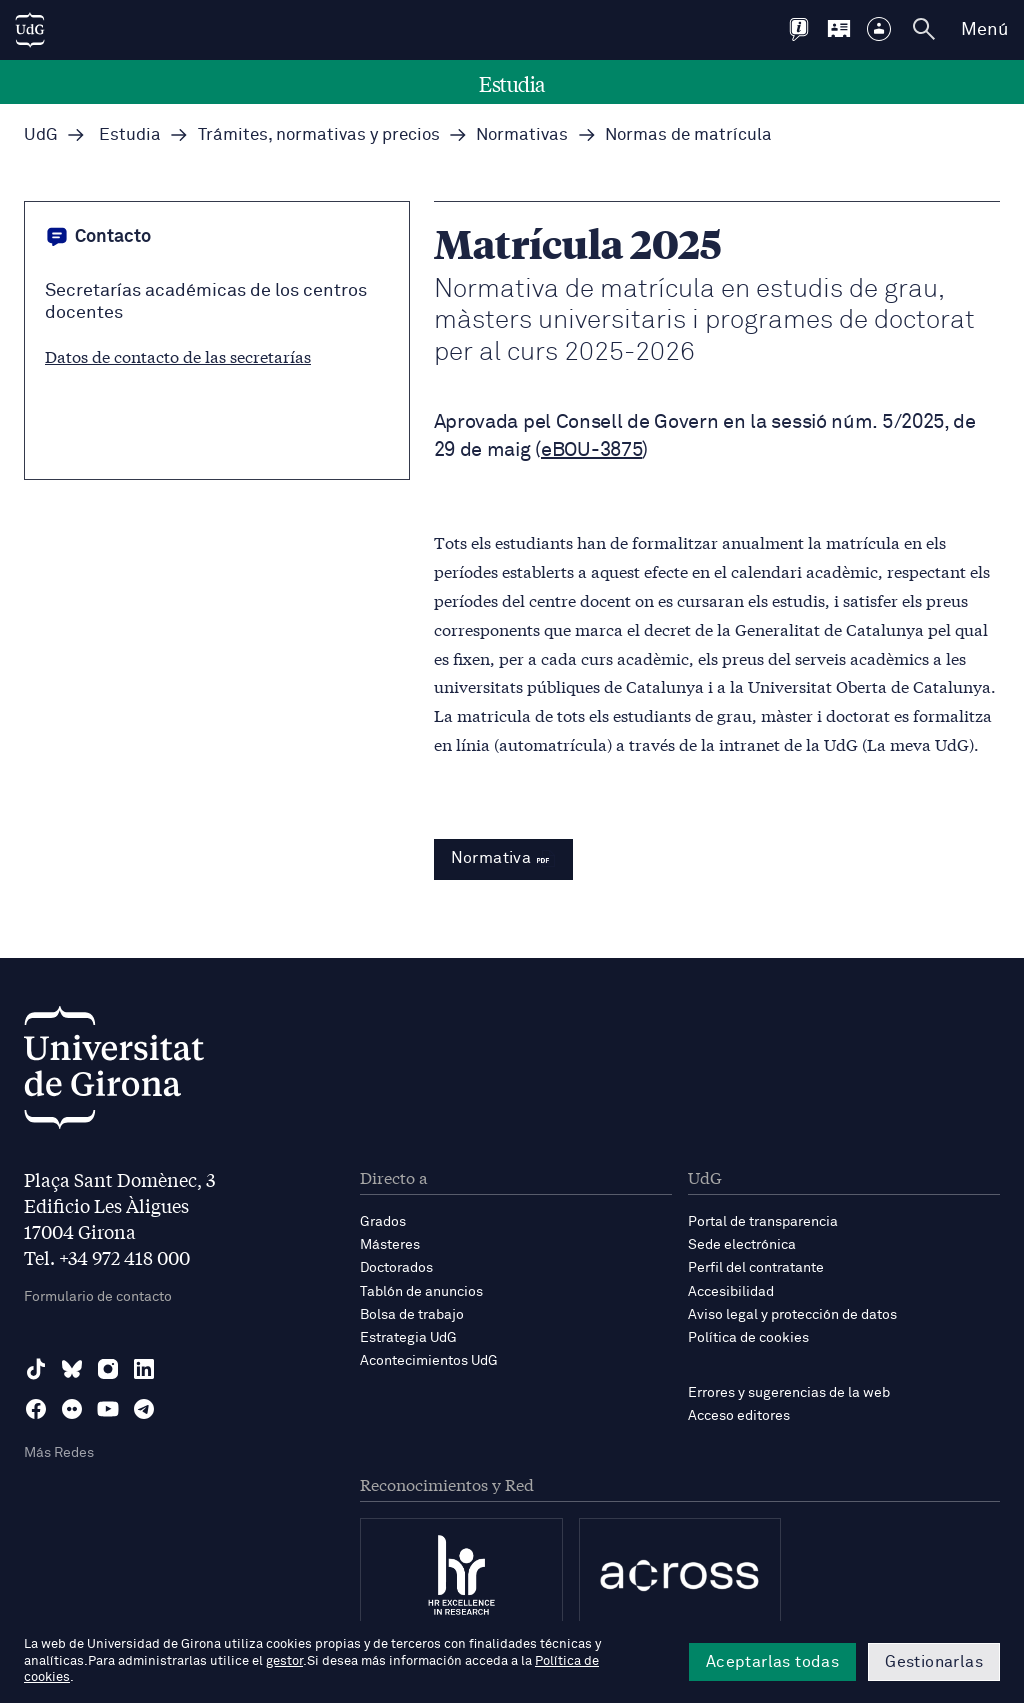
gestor (284, 1661)
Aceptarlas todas (772, 1662)
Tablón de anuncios (421, 1292)
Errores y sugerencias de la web (789, 1393)
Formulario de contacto (98, 1297)
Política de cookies (748, 1338)
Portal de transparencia (763, 1222)
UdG (41, 135)
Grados (383, 1222)
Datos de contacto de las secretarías (178, 355)
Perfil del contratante (756, 1268)
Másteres (390, 1245)
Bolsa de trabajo (412, 1315)
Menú (984, 30)
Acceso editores (739, 1416)
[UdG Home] (30, 30)
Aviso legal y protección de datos (792, 1315)
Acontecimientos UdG (429, 1361)
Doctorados (396, 1268)
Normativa (504, 858)
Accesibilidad (731, 1292)
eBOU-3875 (591, 450)
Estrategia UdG (408, 1338)
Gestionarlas (934, 1662)
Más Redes (59, 1453)
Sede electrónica (742, 1245)
